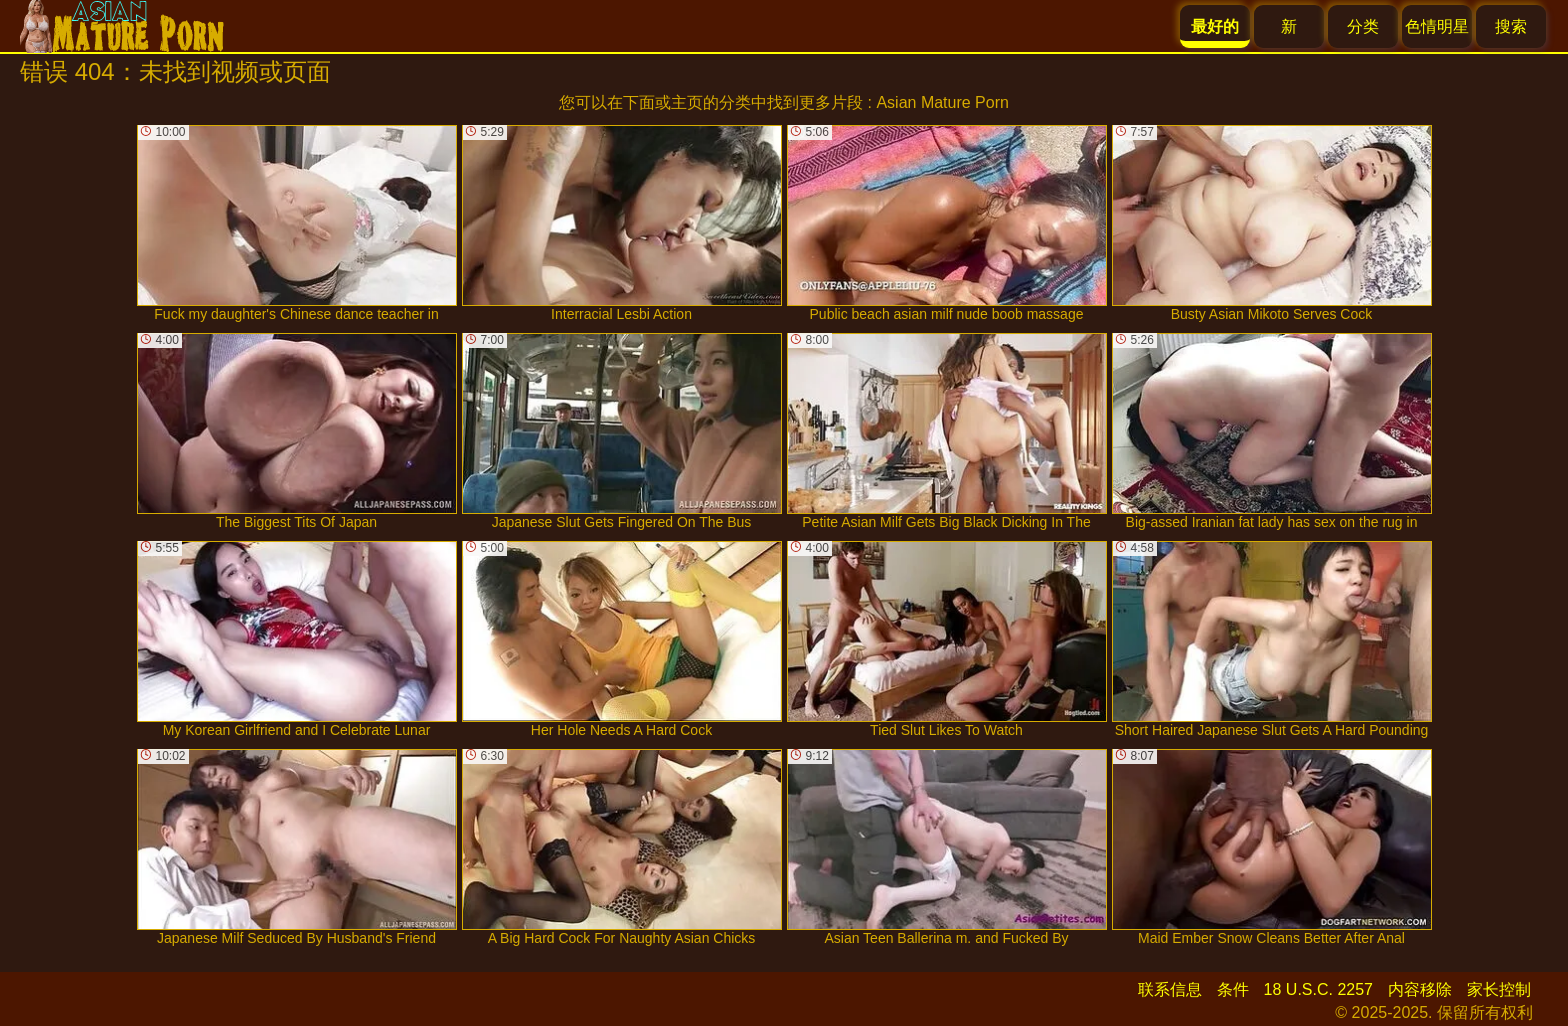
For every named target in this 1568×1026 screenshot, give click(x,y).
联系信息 (1170, 989)
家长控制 (1499, 989)
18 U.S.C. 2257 (1318, 989)
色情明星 (1437, 26)
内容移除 (1420, 989)
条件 (1233, 989)
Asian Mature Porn (942, 102)
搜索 (1511, 26)
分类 (1363, 26)
